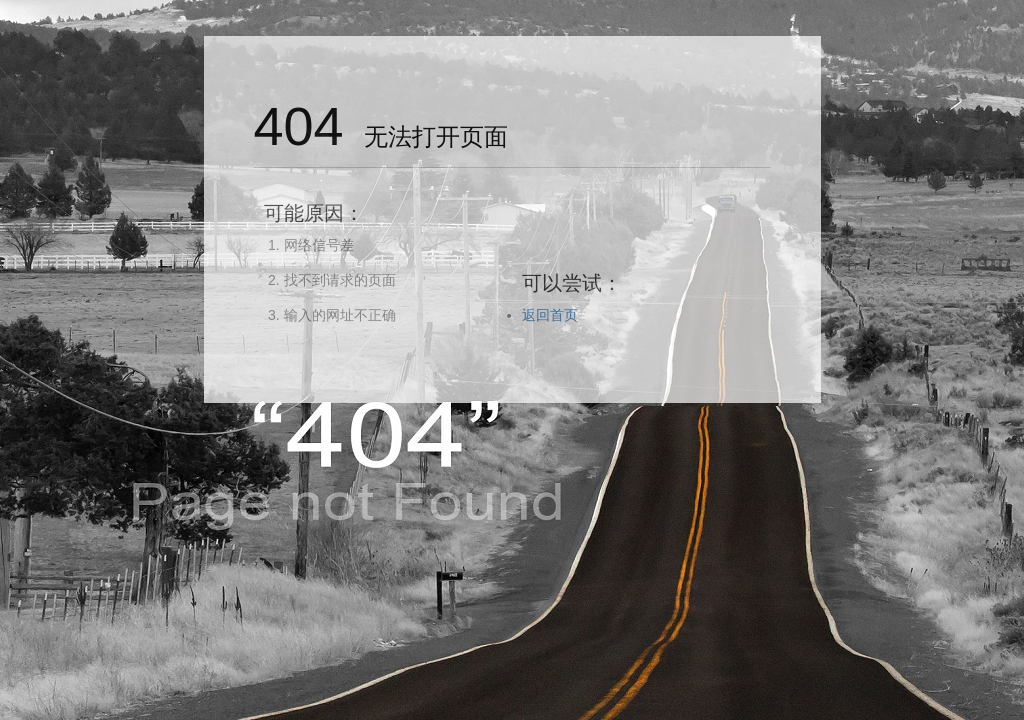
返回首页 (550, 315)
